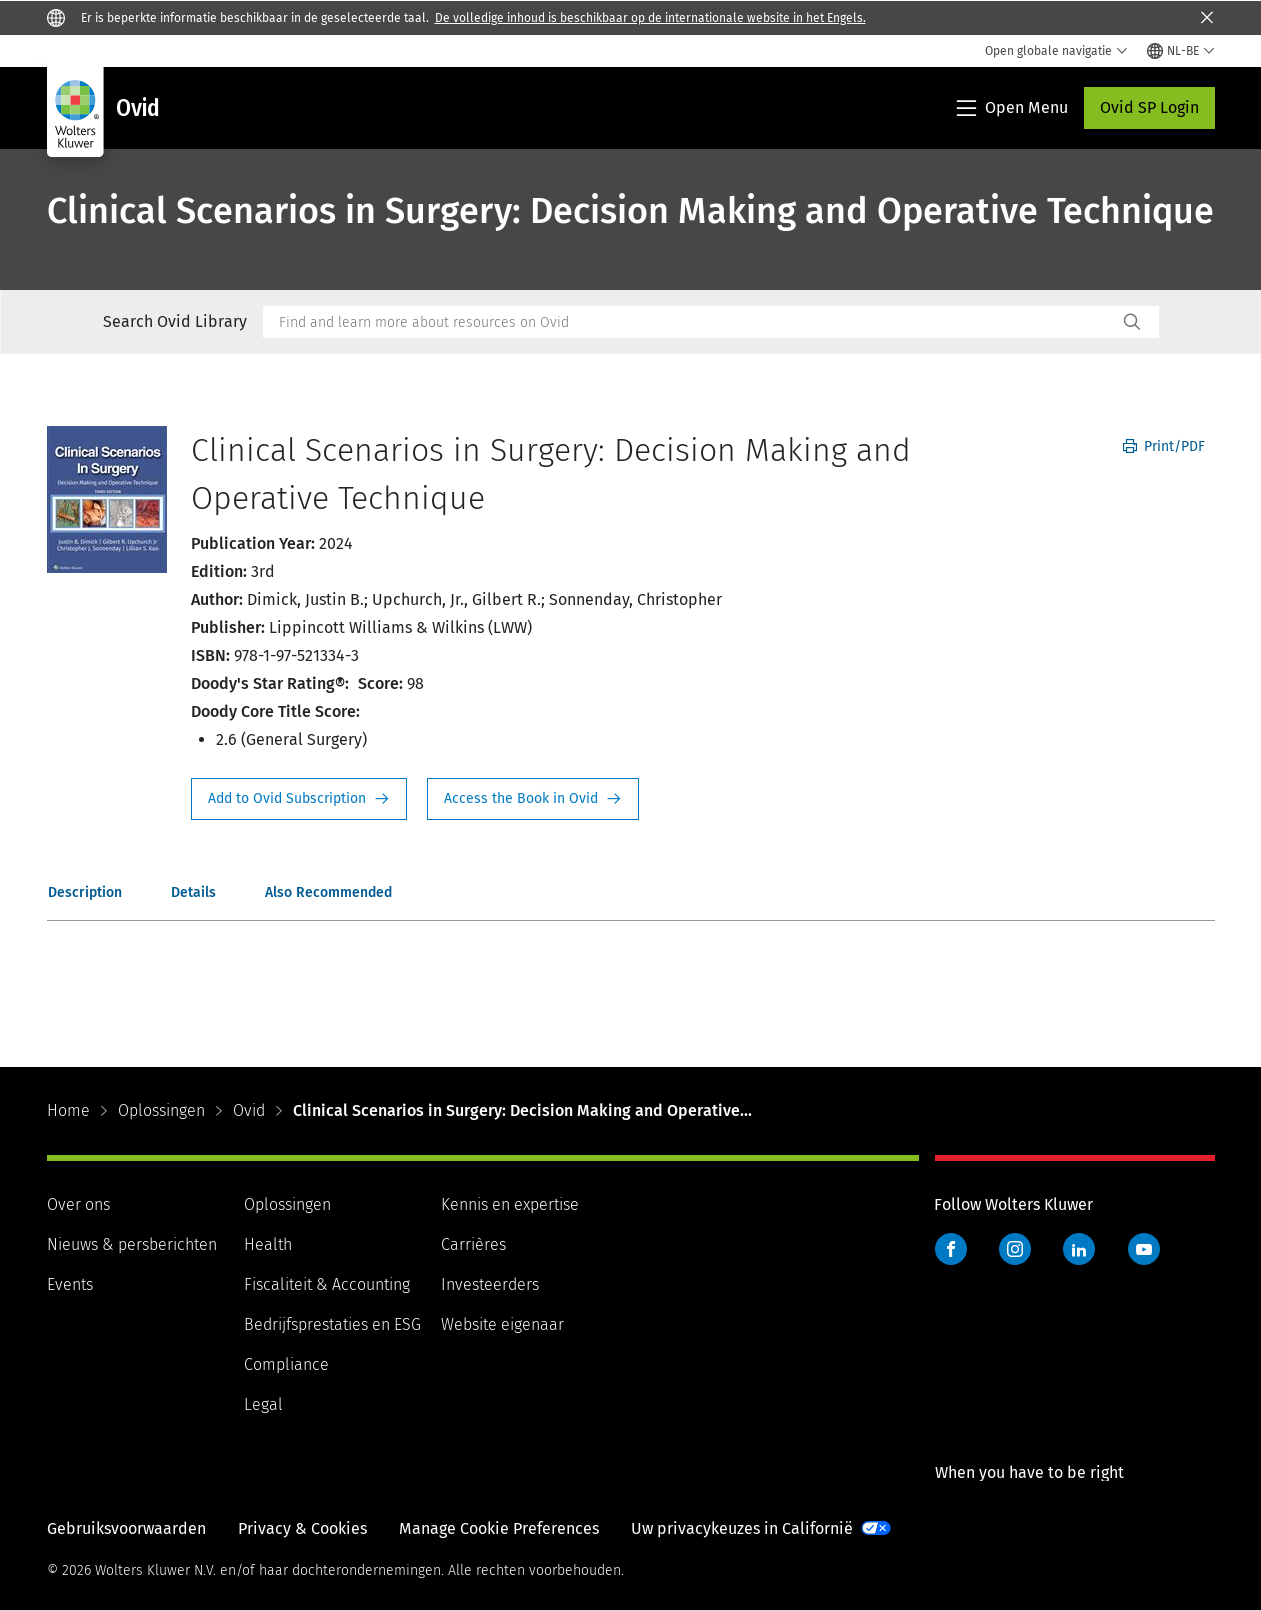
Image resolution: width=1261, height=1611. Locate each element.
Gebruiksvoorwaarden (126, 1528)
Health (268, 1244)
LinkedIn (1079, 1249)
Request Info (299, 799)
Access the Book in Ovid (533, 799)
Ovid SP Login (1149, 107)
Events (70, 1284)
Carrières (473, 1244)
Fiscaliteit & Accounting (327, 1284)
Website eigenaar (502, 1324)
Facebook (951, 1249)
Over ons (78, 1204)
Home (68, 1110)
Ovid (249, 1110)
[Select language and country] (1181, 51)
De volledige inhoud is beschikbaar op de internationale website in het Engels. (650, 18)
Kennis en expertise (510, 1204)
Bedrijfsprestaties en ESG (332, 1324)
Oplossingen (161, 1110)
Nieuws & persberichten (132, 1244)
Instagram (1015, 1249)
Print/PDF (1164, 446)
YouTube (1144, 1249)
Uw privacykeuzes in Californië (742, 1528)
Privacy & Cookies (302, 1528)
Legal (263, 1404)
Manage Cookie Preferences (499, 1528)
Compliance (286, 1364)
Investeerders (490, 1284)
